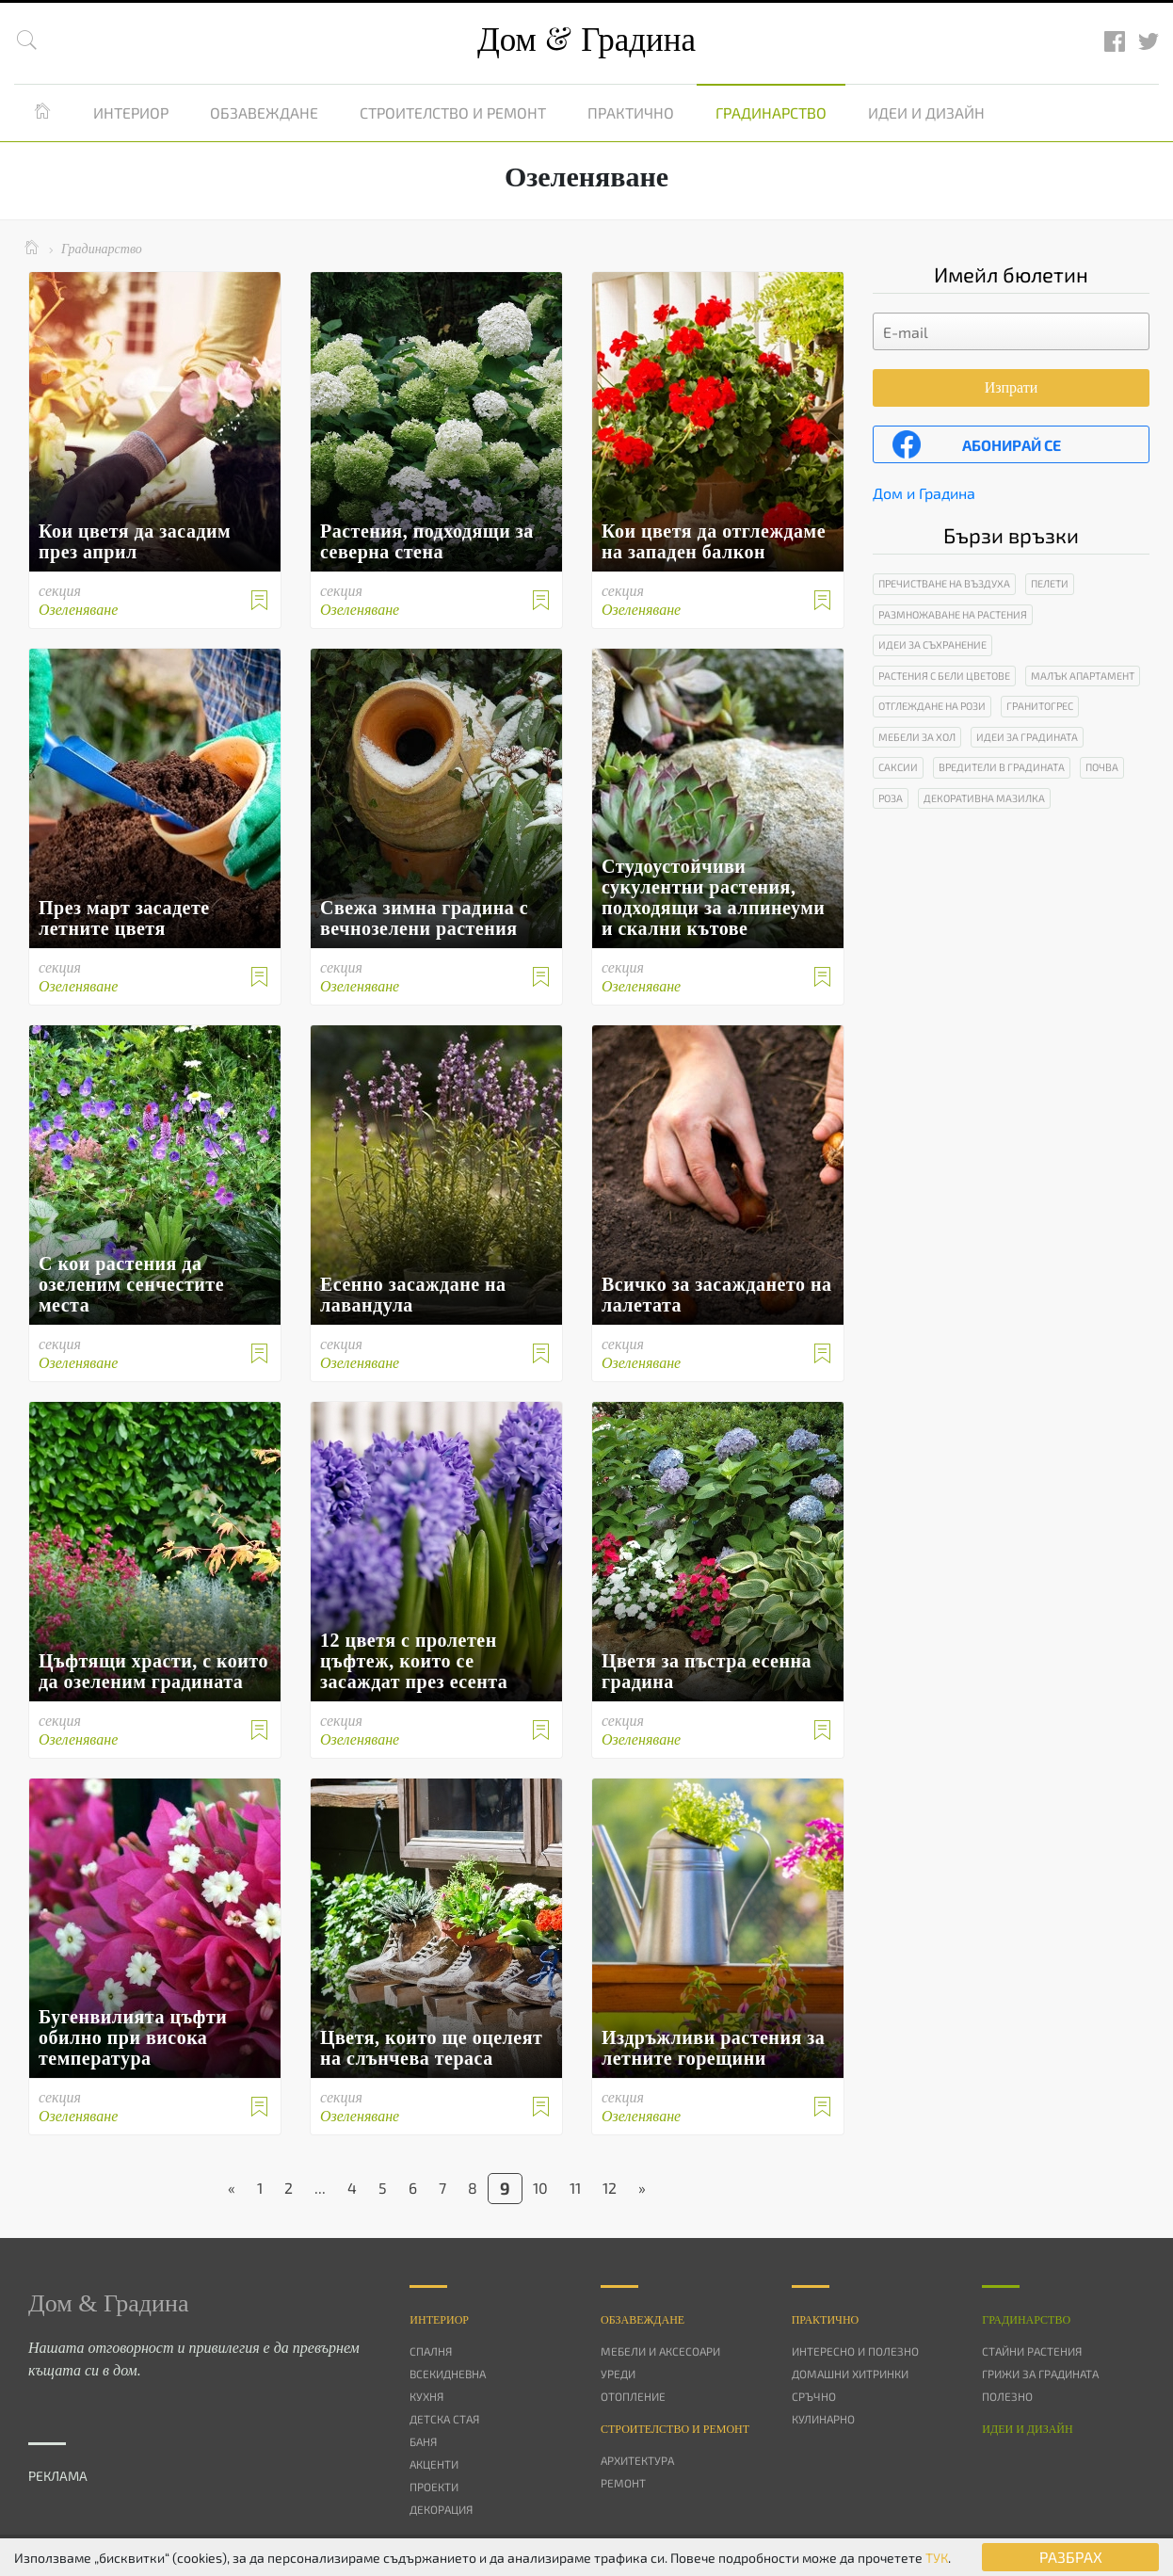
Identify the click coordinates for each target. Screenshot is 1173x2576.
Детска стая (444, 2418)
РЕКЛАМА (58, 2476)
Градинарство (771, 112)
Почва (1101, 767)
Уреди (618, 2373)
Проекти (434, 2486)
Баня (423, 2441)
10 (540, 2188)
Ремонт (623, 2482)
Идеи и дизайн (926, 112)
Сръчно (814, 2396)
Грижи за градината (1040, 2373)
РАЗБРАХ (1070, 2557)
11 (575, 2188)
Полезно (1007, 2396)
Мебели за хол (917, 737)
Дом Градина (586, 40)
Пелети (1050, 583)
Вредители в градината (1002, 767)
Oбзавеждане (642, 2319)
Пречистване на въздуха (944, 583)
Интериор (131, 112)
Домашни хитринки (850, 2373)
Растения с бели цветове (944, 675)
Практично (630, 112)
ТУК (936, 2558)
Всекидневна (448, 2373)
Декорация (441, 2509)
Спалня (431, 2351)
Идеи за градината (1027, 737)
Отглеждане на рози (932, 706)
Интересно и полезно (855, 2351)
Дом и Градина (924, 493)
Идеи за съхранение (932, 644)
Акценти (434, 2464)
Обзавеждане (264, 112)
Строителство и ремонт (453, 112)
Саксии (898, 767)
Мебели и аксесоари (660, 2351)
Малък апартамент (1082, 675)
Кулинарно (823, 2418)
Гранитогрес (1039, 706)
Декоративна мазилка (984, 798)
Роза (890, 798)
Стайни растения (1032, 2351)
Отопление (633, 2396)
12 (610, 2188)
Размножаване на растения (952, 614)
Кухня (426, 2396)
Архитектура (637, 2460)
